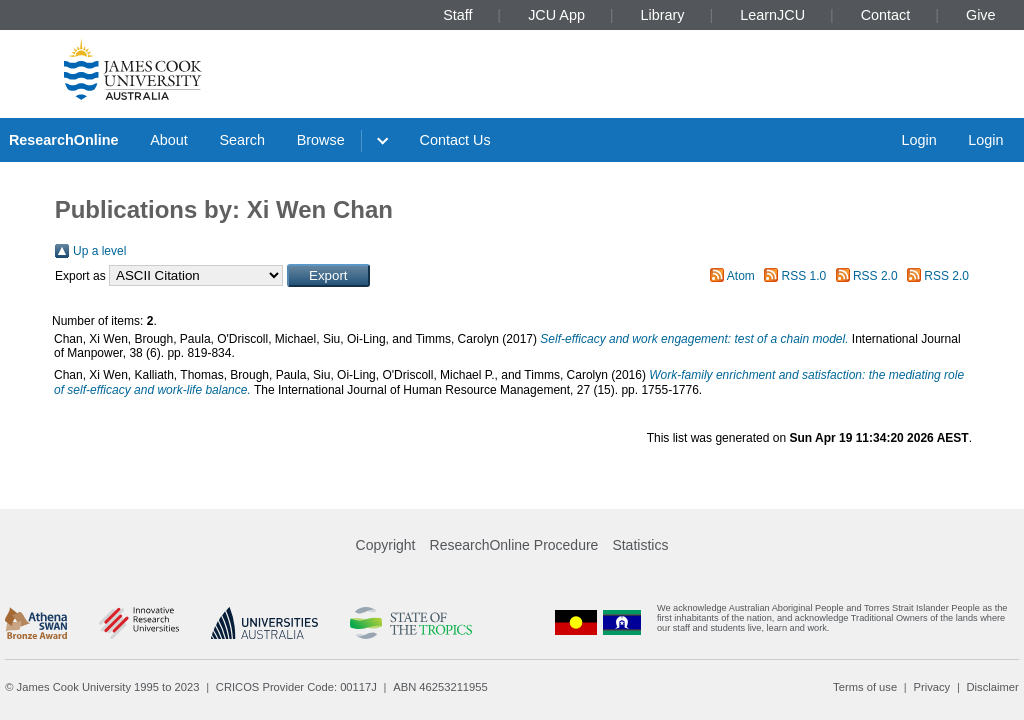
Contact (886, 15)
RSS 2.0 (875, 276)
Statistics (640, 545)
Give (981, 15)
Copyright (386, 545)
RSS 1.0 (804, 276)
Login (918, 140)
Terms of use (865, 687)
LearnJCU (772, 15)
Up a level (99, 251)
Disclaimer (993, 687)
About (169, 140)
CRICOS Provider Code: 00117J (296, 687)
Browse (321, 140)
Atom (741, 276)
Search (242, 140)
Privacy (931, 687)
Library (663, 15)
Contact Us (455, 140)
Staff (457, 15)
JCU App (556, 15)
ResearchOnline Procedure (514, 545)
